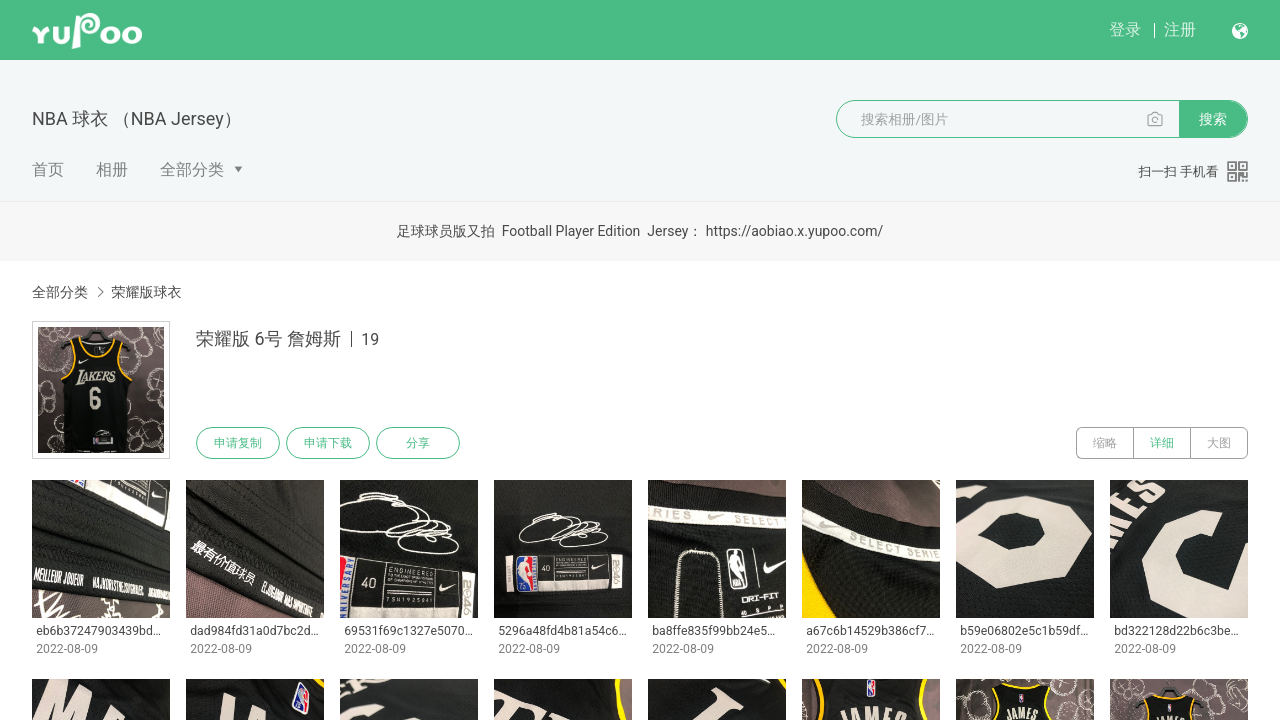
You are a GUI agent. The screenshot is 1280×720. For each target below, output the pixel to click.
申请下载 (328, 443)
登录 (1125, 29)
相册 (112, 169)
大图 (1219, 443)
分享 (418, 443)
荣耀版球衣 (146, 292)
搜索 (1213, 119)
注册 (1180, 29)
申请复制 (238, 443)
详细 (1162, 443)
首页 (48, 169)
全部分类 (192, 169)
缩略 (1105, 443)
